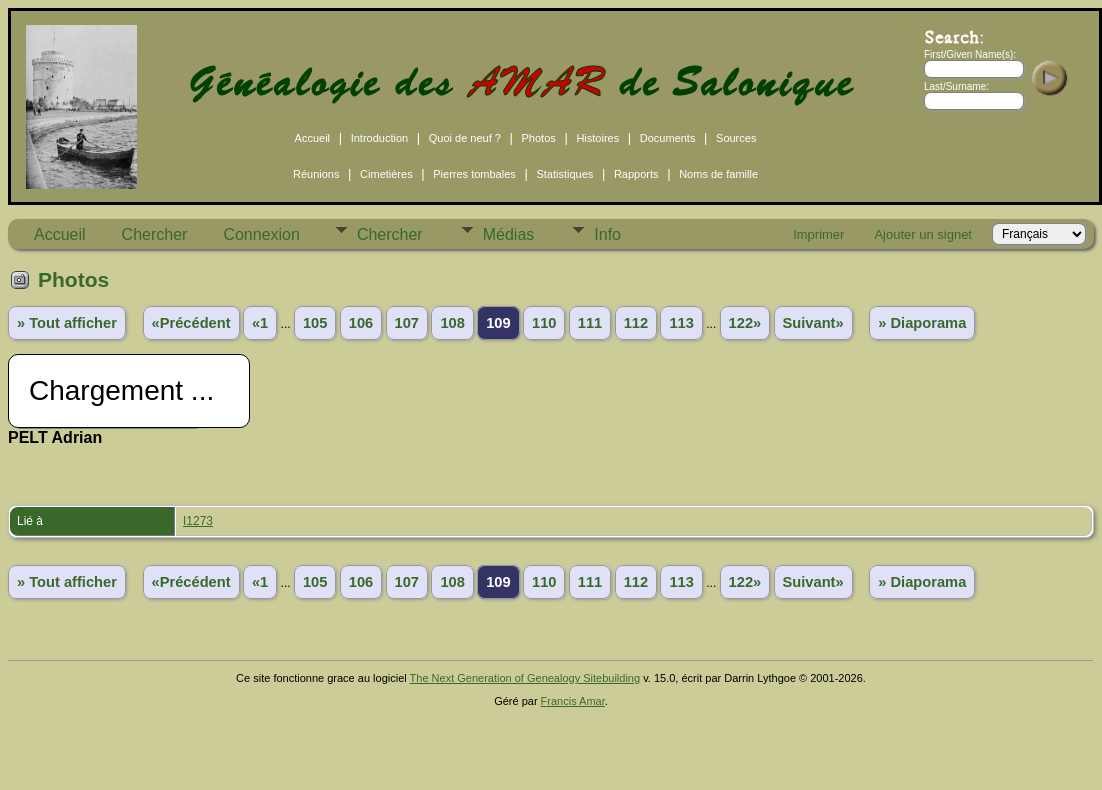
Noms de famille (718, 174)
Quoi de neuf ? (465, 138)
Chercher (155, 234)
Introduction (379, 138)
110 (544, 323)
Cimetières (386, 174)
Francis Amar (573, 701)
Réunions (316, 174)
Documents (668, 138)
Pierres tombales (474, 174)
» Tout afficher (67, 323)
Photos (539, 138)
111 (590, 323)
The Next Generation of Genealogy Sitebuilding (525, 678)
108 (452, 323)
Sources (736, 138)
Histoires (597, 138)
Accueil (312, 138)
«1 (260, 323)
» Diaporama (922, 323)
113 (681, 323)
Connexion (261, 234)
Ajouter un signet (923, 234)
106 (361, 323)
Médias (509, 234)
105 (315, 323)
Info (607, 234)
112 (636, 323)
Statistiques (564, 174)
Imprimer (818, 234)
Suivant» (813, 323)
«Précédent (191, 323)
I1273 (198, 521)
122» (745, 323)
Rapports (636, 174)
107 (407, 323)
